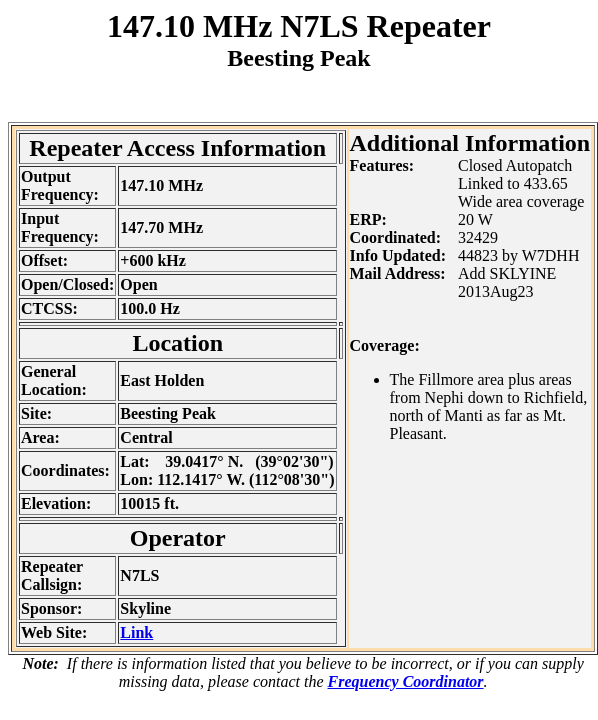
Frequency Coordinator (406, 681)
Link (136, 632)
